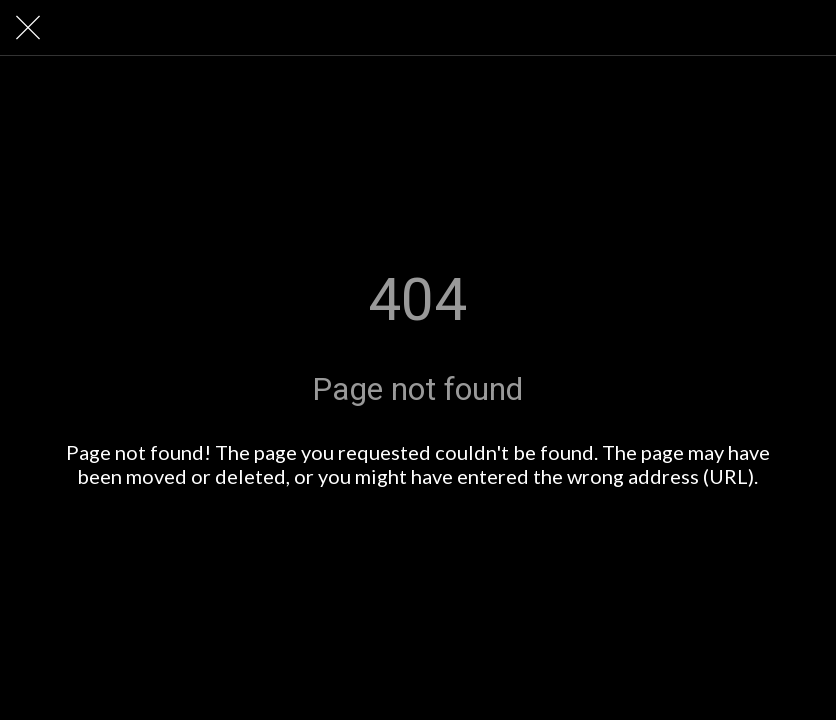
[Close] (28, 28)
